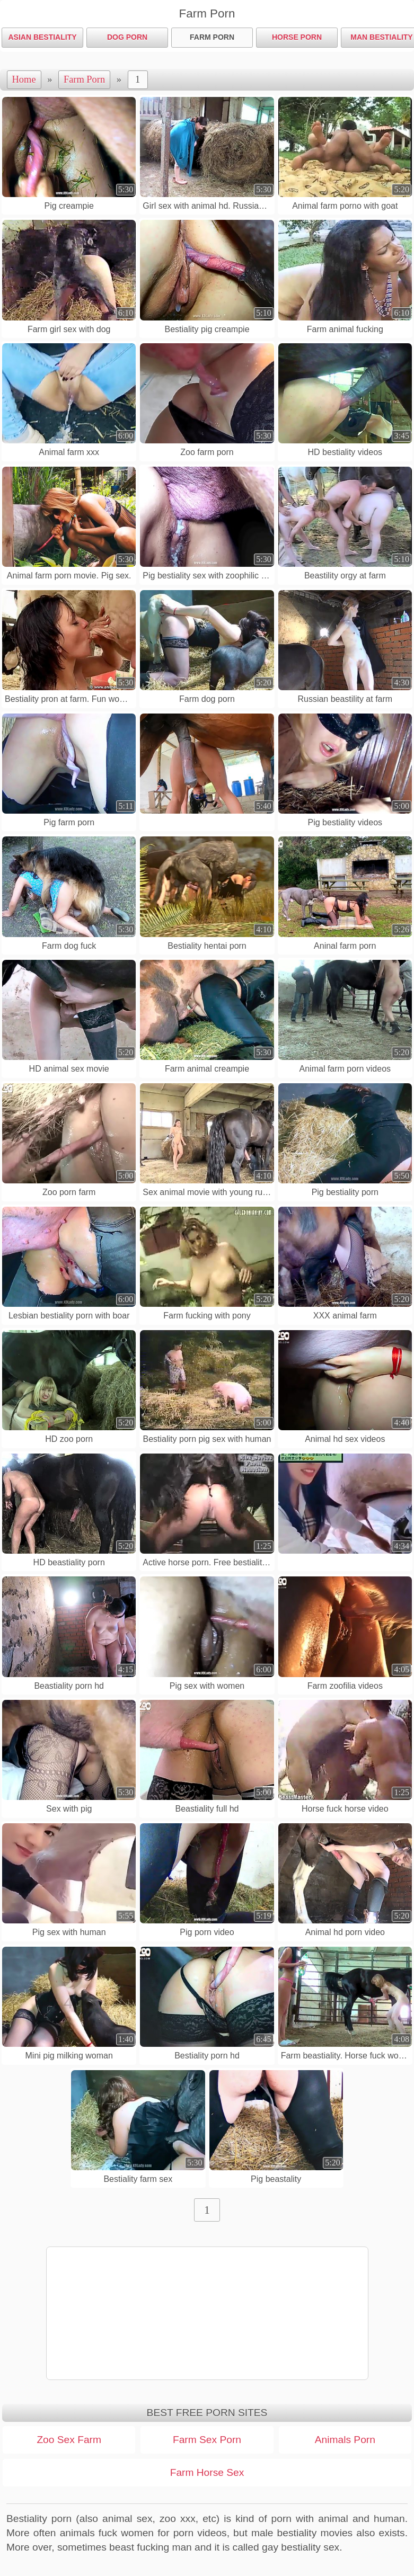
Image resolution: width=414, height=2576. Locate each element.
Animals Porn (345, 2439)
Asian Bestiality (42, 37)
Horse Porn (297, 37)
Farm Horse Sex (207, 2472)
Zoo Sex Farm (69, 2439)
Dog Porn (127, 37)
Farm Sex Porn (207, 2439)
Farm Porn (212, 37)
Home (24, 79)
